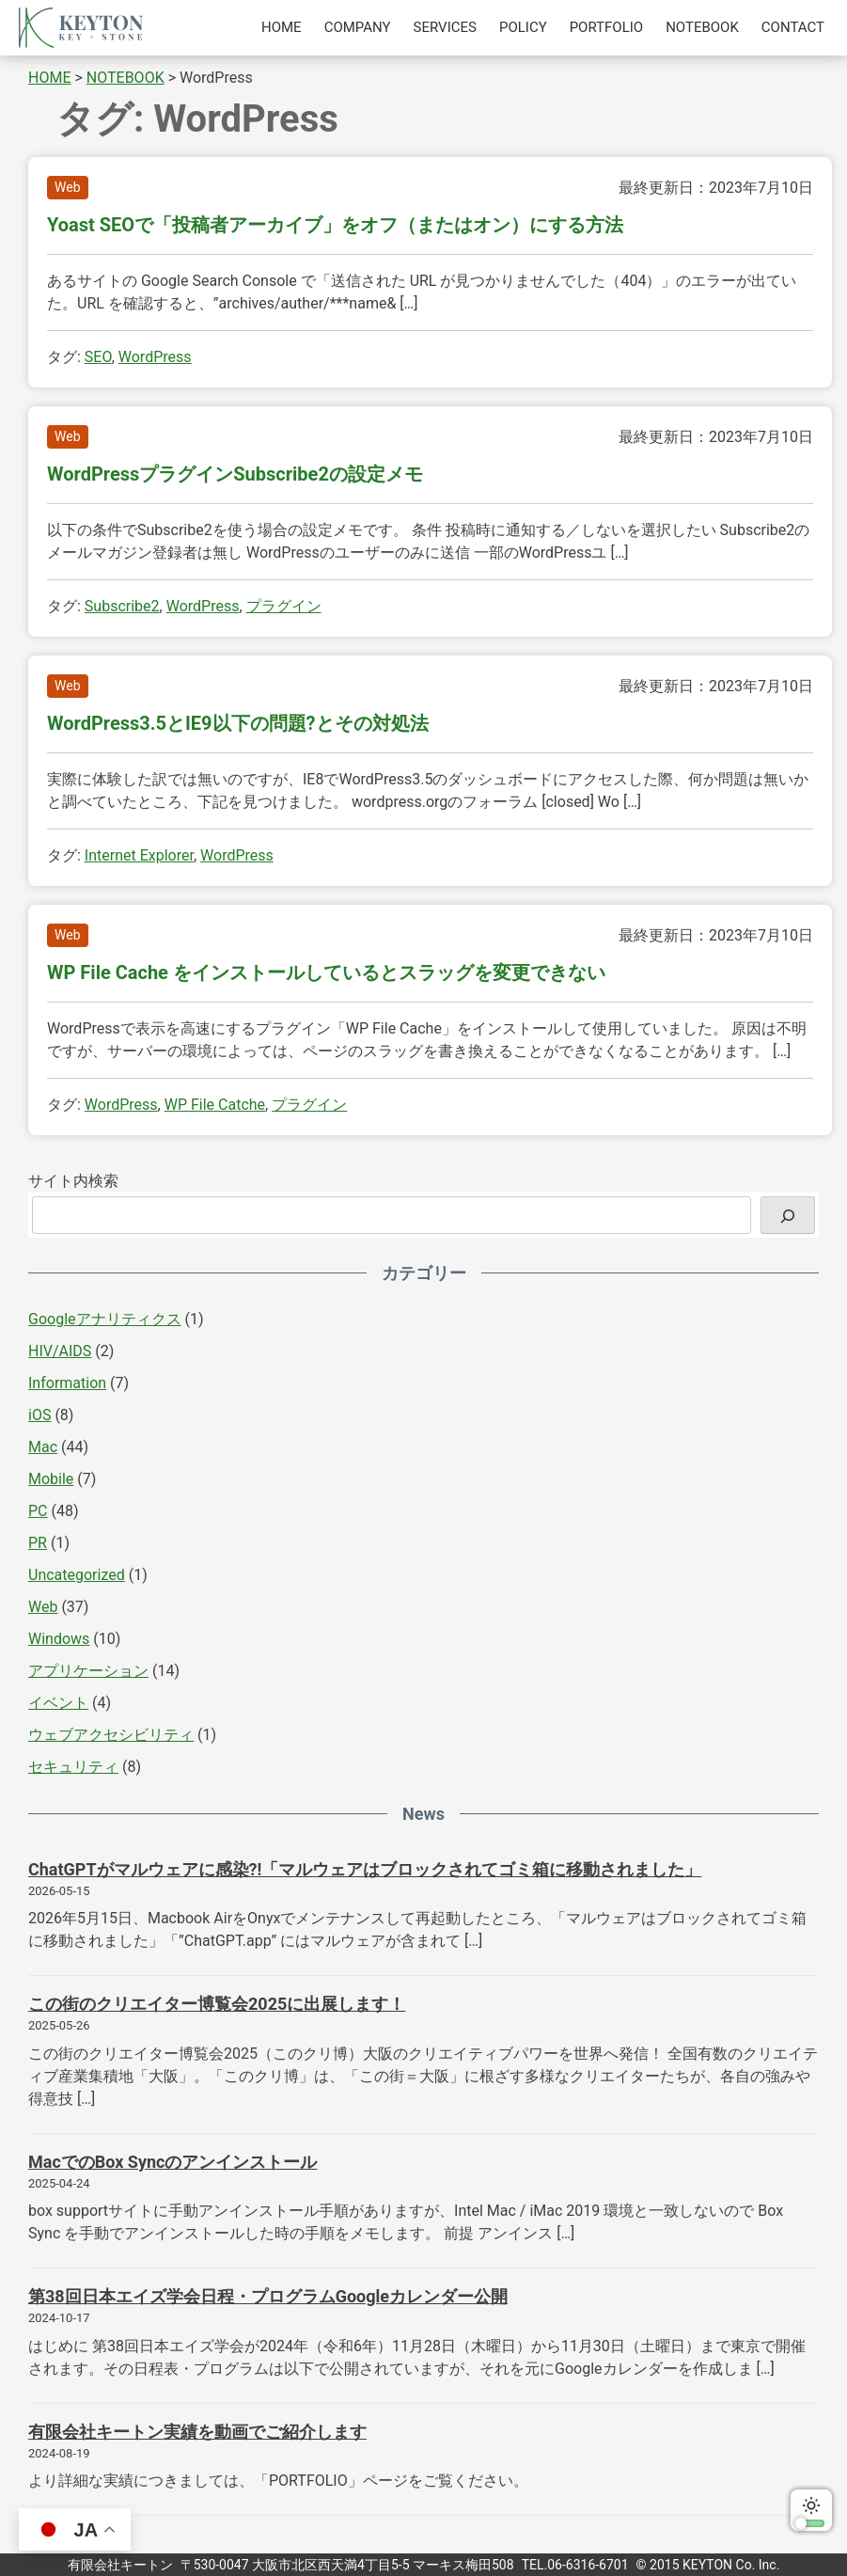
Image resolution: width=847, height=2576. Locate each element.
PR (37, 1543)
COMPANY (357, 27)
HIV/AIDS (59, 1351)
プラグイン (284, 606)
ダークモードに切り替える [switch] (811, 2510)
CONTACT (792, 27)
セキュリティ (73, 1767)
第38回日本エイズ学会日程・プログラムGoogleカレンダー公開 (268, 2296)
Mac (42, 1447)
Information (67, 1383)
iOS (39, 1415)
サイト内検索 (73, 1181)
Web (68, 187)
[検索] (788, 1215)
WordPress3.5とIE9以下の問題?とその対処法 (238, 723)
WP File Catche (215, 1105)
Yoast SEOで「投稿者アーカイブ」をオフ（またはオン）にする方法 (335, 224)
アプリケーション (88, 1671)
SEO (98, 357)
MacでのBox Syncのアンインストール (172, 2162)
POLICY (523, 27)
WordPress (155, 357)
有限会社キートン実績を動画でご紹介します (197, 2432)
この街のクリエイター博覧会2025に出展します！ (216, 2004)
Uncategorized (76, 1575)
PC (38, 1511)
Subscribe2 (122, 606)
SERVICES (445, 27)
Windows (58, 1639)
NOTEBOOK (702, 27)
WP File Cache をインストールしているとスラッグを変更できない (326, 972)
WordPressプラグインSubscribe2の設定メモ (235, 474)
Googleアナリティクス (104, 1319)
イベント (58, 1703)
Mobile (50, 1479)
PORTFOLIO (606, 27)
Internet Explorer (139, 855)
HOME (281, 27)
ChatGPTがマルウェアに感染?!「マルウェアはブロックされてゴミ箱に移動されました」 (364, 1869)
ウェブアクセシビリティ (111, 1735)
